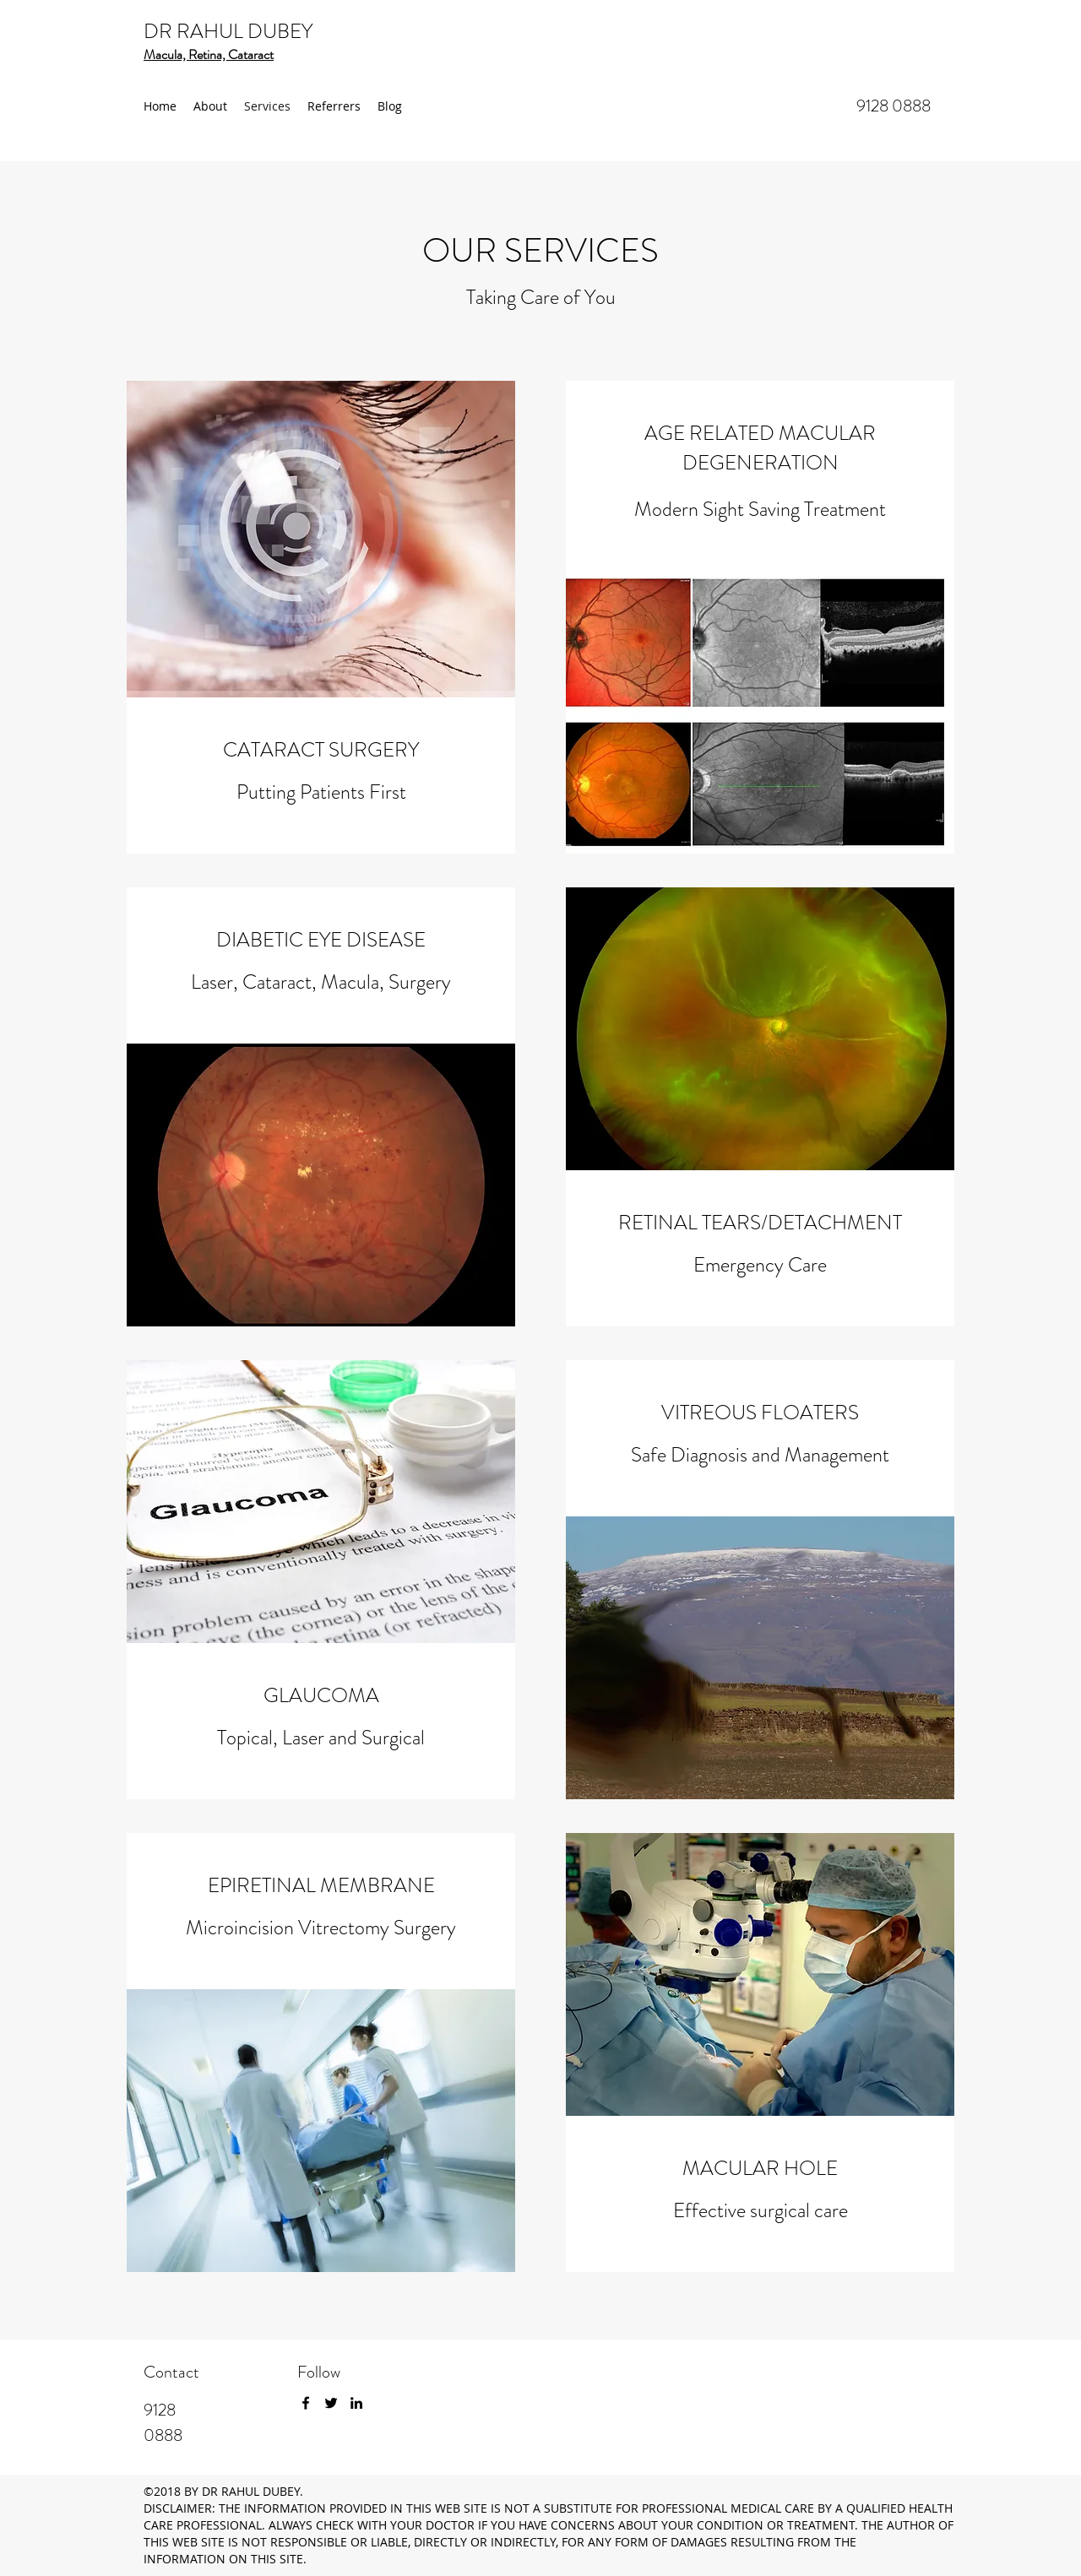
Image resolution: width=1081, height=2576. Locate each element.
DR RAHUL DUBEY (228, 31)
